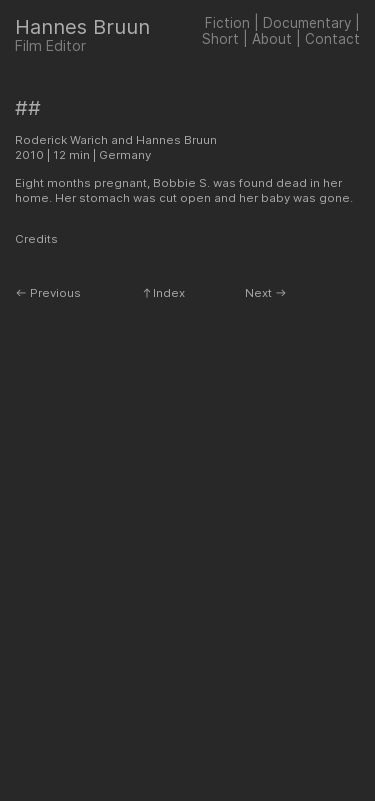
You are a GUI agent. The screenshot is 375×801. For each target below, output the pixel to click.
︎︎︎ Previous (48, 293)
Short (220, 39)
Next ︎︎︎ (266, 293)
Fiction (227, 23)
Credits (36, 239)
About (272, 39)
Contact (332, 39)
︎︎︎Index (163, 293)
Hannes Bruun (82, 26)
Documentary (307, 23)
